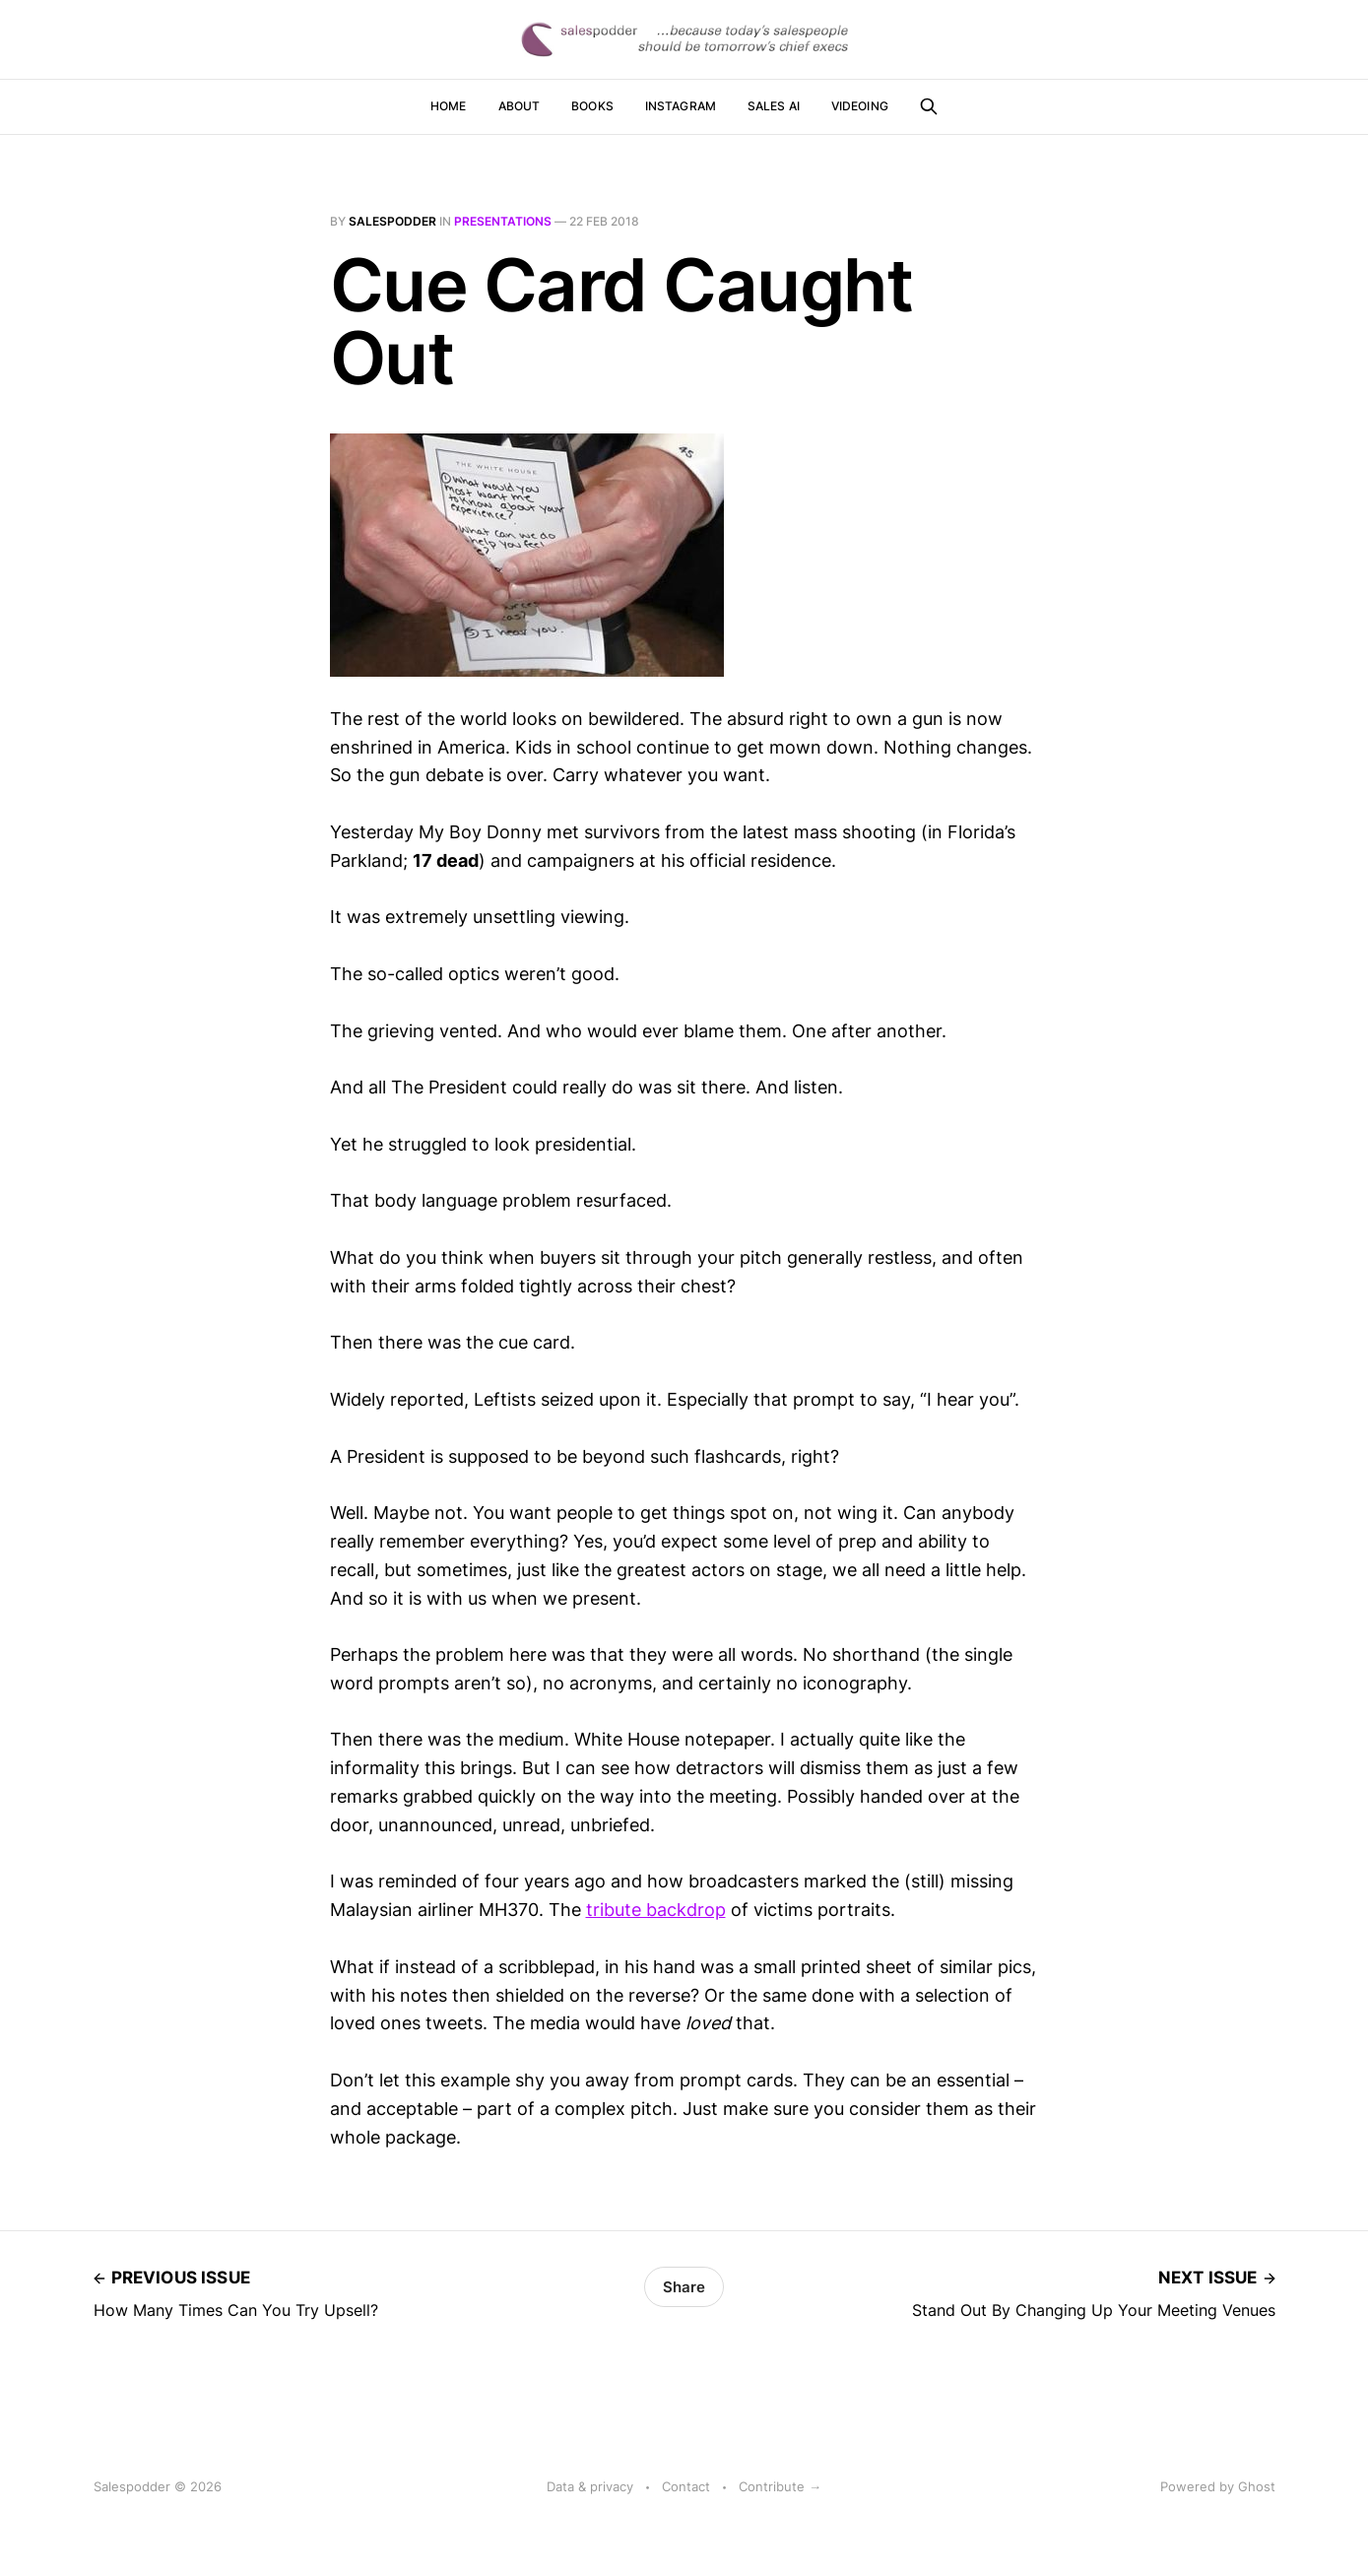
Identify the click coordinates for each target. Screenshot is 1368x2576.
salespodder (392, 221)
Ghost (1256, 2486)
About (519, 106)
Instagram (680, 106)
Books (592, 106)
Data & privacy (590, 2486)
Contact (686, 2486)
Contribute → (780, 2486)
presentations (503, 221)
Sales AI (774, 106)
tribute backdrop (656, 1909)
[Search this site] (929, 106)
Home (448, 106)
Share (684, 2287)
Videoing (859, 106)
